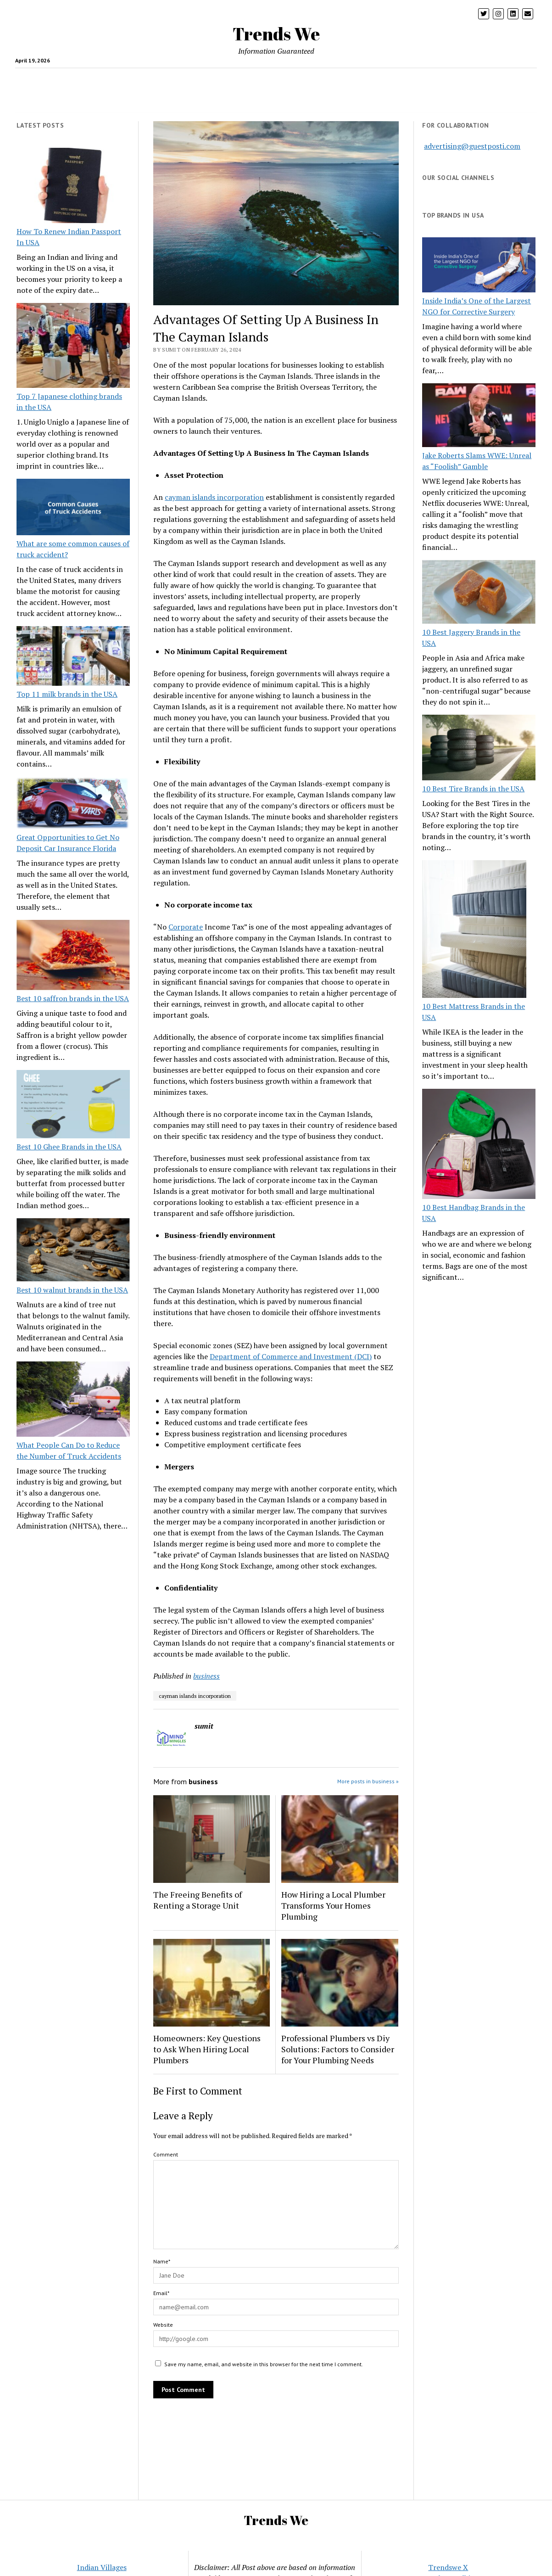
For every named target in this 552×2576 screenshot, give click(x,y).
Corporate (185, 927)
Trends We (276, 33)
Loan (371, 79)
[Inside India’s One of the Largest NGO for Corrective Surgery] (478, 266)
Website (163, 2324)
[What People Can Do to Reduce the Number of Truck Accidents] (73, 1400)
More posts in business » (368, 1781)
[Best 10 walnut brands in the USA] (73, 1251)
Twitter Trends (251, 101)
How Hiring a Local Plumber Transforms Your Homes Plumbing (333, 1905)
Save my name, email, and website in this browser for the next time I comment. (263, 2364)
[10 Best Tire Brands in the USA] (478, 749)
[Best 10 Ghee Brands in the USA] (73, 1105)
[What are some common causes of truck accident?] (73, 508)
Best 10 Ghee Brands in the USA (69, 1147)
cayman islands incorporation (214, 497)
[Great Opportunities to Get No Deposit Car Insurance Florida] (73, 804)
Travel (211, 79)
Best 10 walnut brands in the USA (72, 1290)
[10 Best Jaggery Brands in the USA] (478, 593)
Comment (165, 2154)
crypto (115, 79)
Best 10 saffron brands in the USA (73, 998)
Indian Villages (102, 2567)
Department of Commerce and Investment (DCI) (291, 1356)
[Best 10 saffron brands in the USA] (73, 956)
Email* (161, 2293)
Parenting (151, 79)
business (206, 1676)
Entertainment (462, 79)
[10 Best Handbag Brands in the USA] (478, 1145)
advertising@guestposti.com (472, 146)
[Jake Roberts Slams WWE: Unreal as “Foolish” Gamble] (478, 416)
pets (396, 79)
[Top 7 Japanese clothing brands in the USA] (73, 347)
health (78, 79)
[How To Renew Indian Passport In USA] (73, 187)
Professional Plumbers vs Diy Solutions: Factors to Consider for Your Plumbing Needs (337, 2049)
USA (238, 79)
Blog (421, 79)
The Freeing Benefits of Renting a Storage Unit (197, 1900)
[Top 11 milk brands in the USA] (73, 657)
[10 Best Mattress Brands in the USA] (474, 930)
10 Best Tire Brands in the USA (473, 789)
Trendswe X (448, 2567)
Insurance (337, 79)
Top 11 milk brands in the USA (67, 694)
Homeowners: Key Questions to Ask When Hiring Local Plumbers (207, 2049)
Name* (161, 2261)
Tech (184, 79)
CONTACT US (304, 101)
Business (269, 79)
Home (302, 79)
